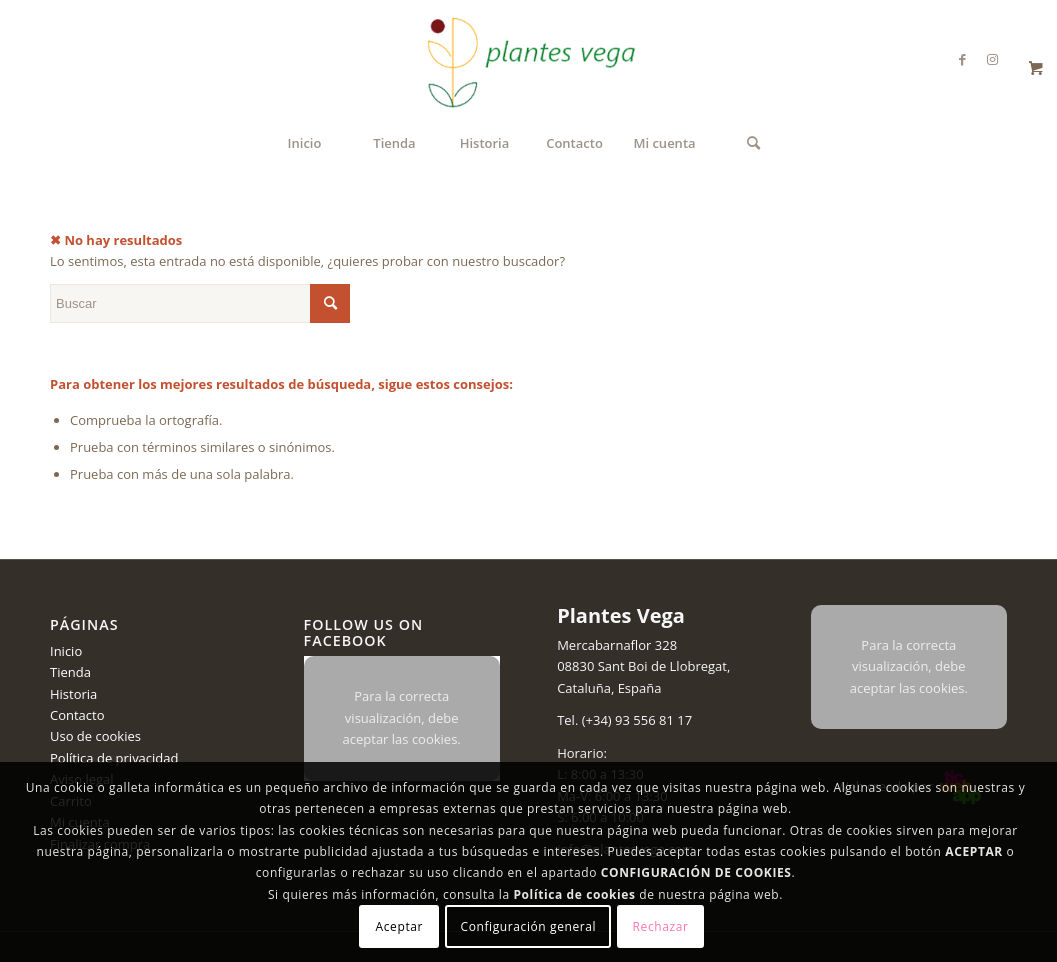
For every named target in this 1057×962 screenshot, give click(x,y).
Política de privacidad (114, 758)
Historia (73, 694)
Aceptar (399, 926)
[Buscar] (753, 143)
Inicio (66, 651)
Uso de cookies (95, 736)
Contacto (77, 715)
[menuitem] (304, 143)
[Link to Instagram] (992, 59)
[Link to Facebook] (962, 59)
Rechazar (661, 926)
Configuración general (529, 926)
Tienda (70, 672)
